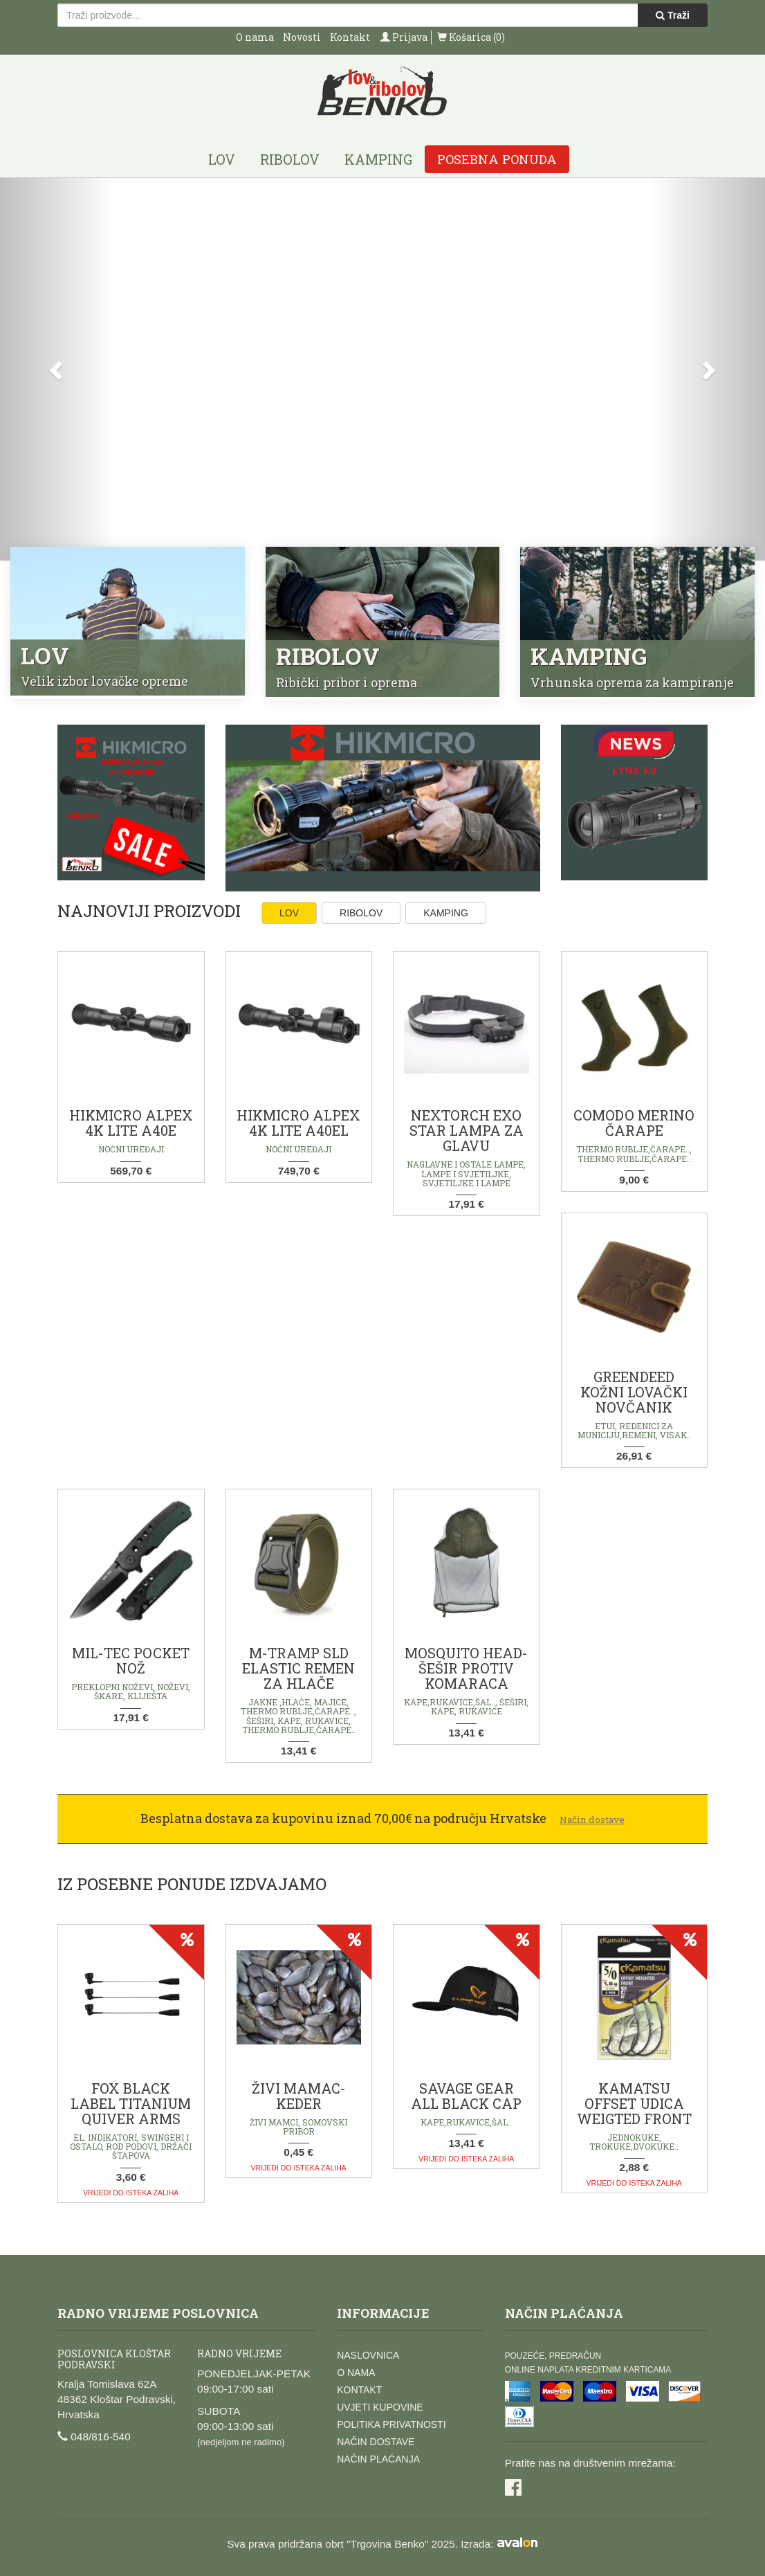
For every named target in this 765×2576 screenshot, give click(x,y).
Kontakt (350, 37)
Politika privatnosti (391, 2424)
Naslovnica (368, 2355)
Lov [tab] (289, 912)
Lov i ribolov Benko (382, 92)
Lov (221, 159)
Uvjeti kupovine (380, 2407)
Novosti (302, 37)
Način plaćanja (378, 2459)
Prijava (403, 37)
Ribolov (290, 159)
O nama (255, 37)
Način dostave (375, 2441)
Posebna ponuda (497, 159)
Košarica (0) (471, 37)
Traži (673, 15)
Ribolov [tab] (361, 912)
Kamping (378, 159)
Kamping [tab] (445, 912)
